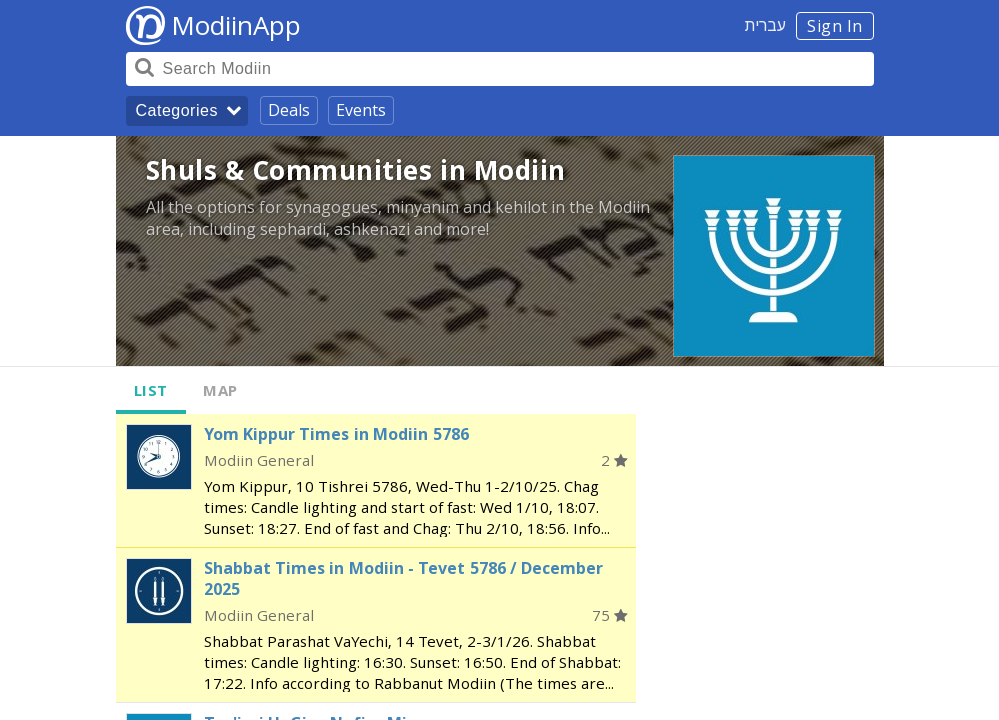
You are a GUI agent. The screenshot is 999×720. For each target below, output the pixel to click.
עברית (765, 25)
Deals (289, 110)
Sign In (835, 26)
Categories (177, 110)
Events (361, 110)
